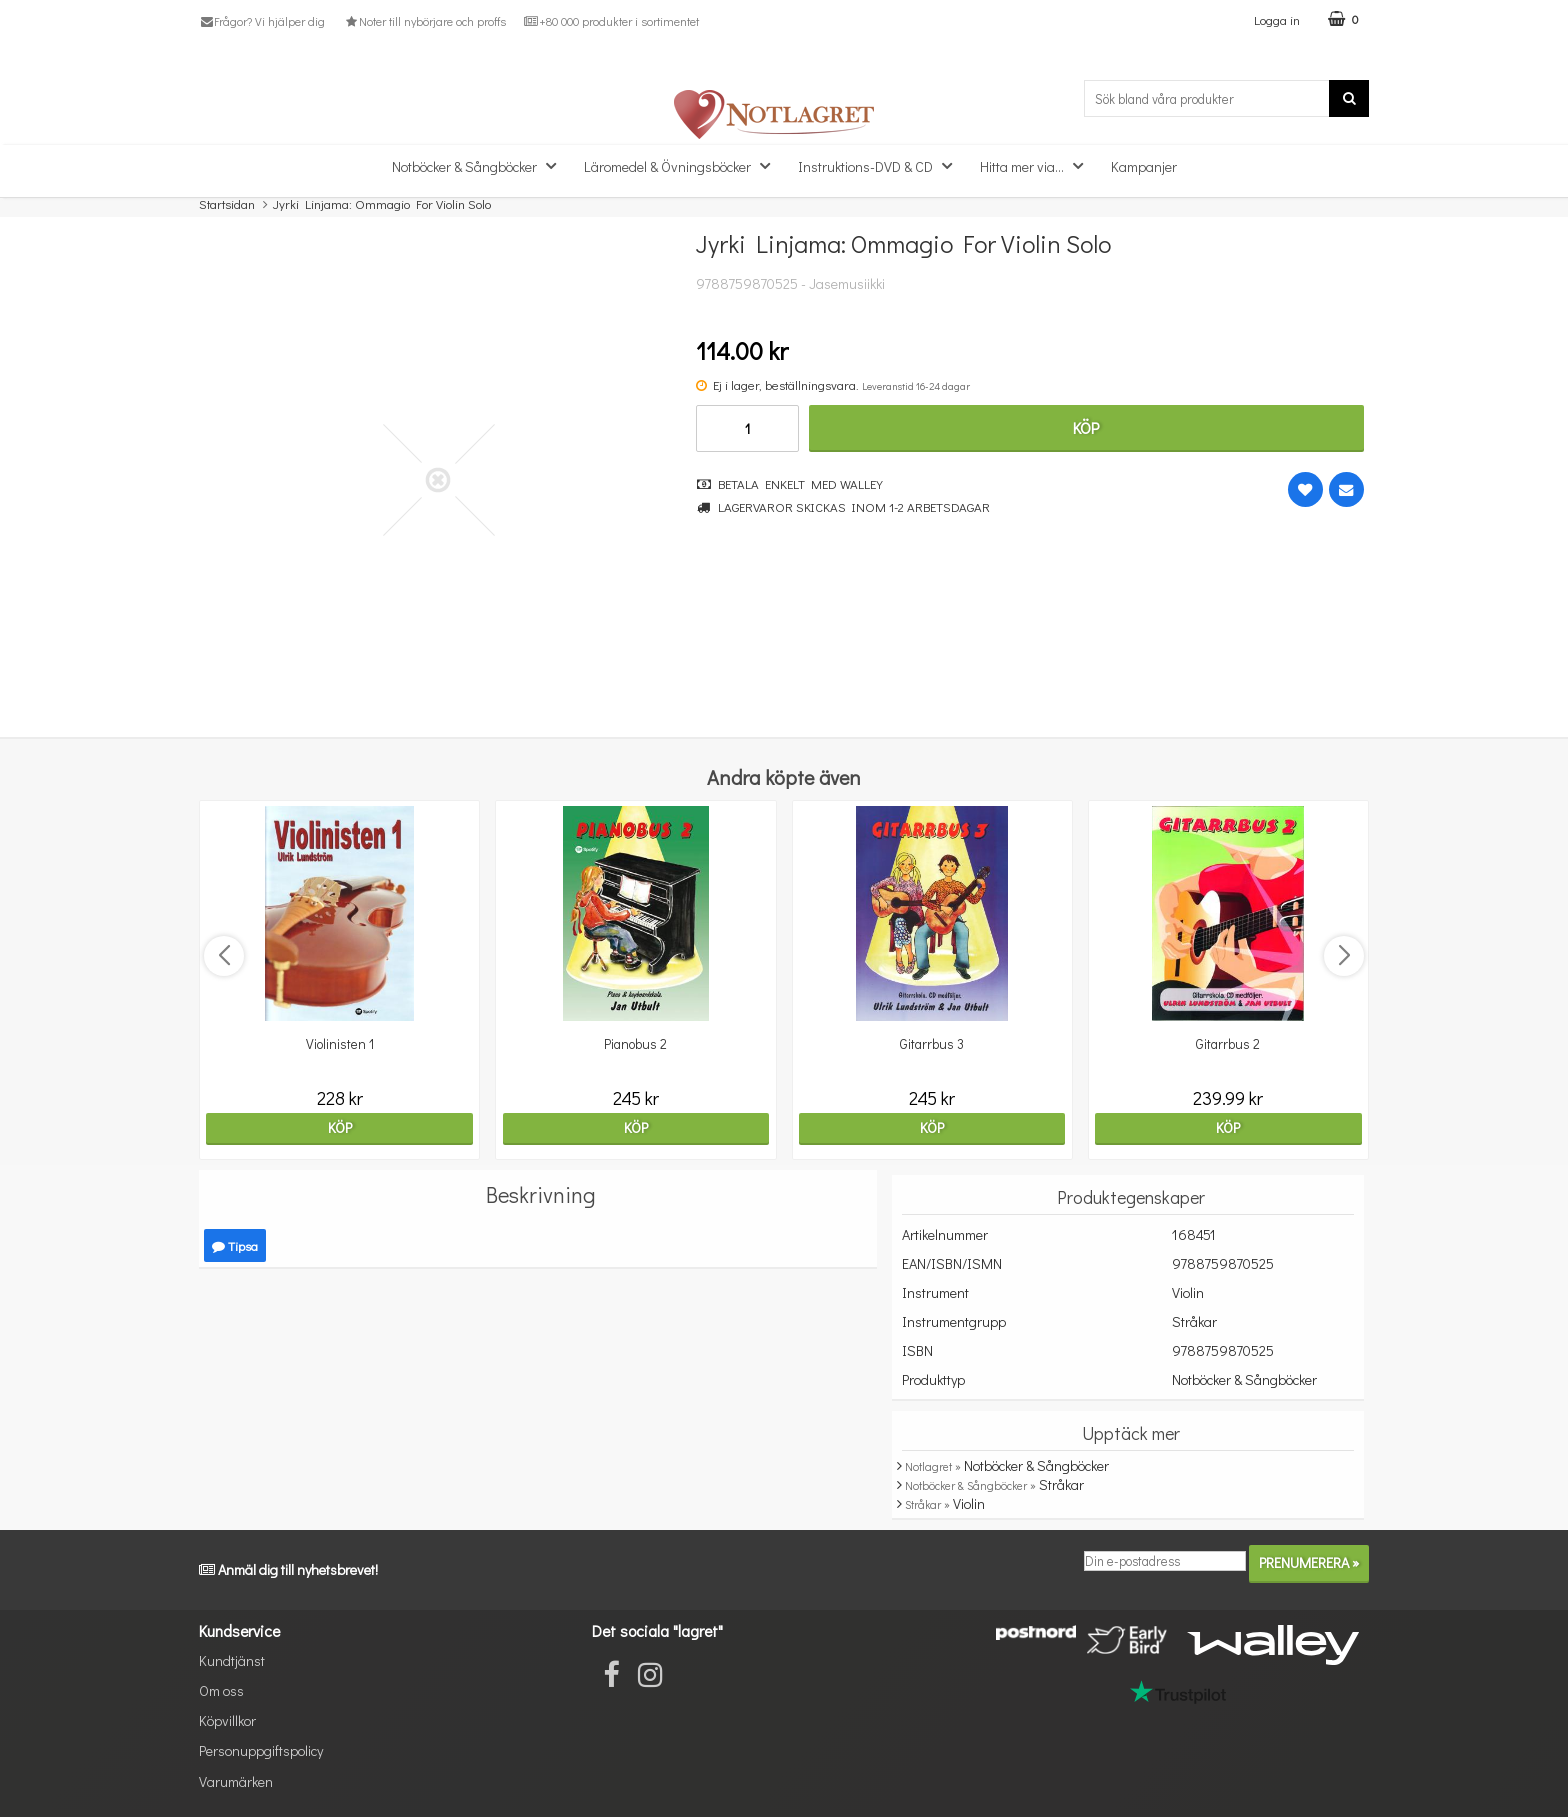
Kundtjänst (232, 1660)
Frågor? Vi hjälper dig (262, 21)
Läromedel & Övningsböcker (683, 165)
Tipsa (235, 1245)
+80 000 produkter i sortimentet (611, 21)
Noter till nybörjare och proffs (424, 21)
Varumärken (236, 1781)
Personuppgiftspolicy (261, 1750)
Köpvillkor (227, 1720)
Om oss (221, 1690)
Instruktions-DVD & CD (881, 165)
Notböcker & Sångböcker (480, 165)
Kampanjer (1144, 166)
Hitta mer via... (1037, 165)
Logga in (1277, 19)
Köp (1086, 427)
